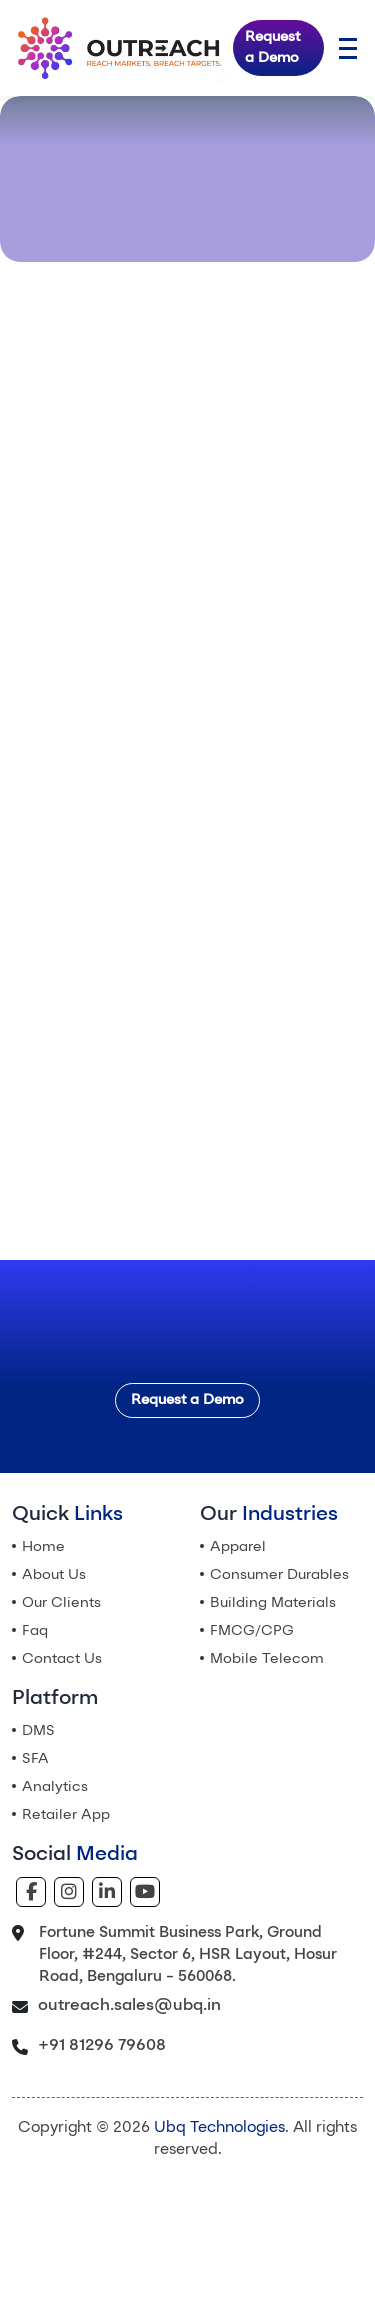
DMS (38, 1731)
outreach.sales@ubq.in (129, 2006)
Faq (35, 1631)
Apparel (238, 1547)
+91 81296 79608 (102, 2046)
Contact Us (62, 1659)
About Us (54, 1575)
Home (43, 1547)
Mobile (267, 1659)
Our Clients (61, 1603)
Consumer (279, 1575)
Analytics (55, 1787)
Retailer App (66, 1815)
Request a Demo (272, 47)
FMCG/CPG (252, 1631)
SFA (35, 1759)
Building (273, 1603)
